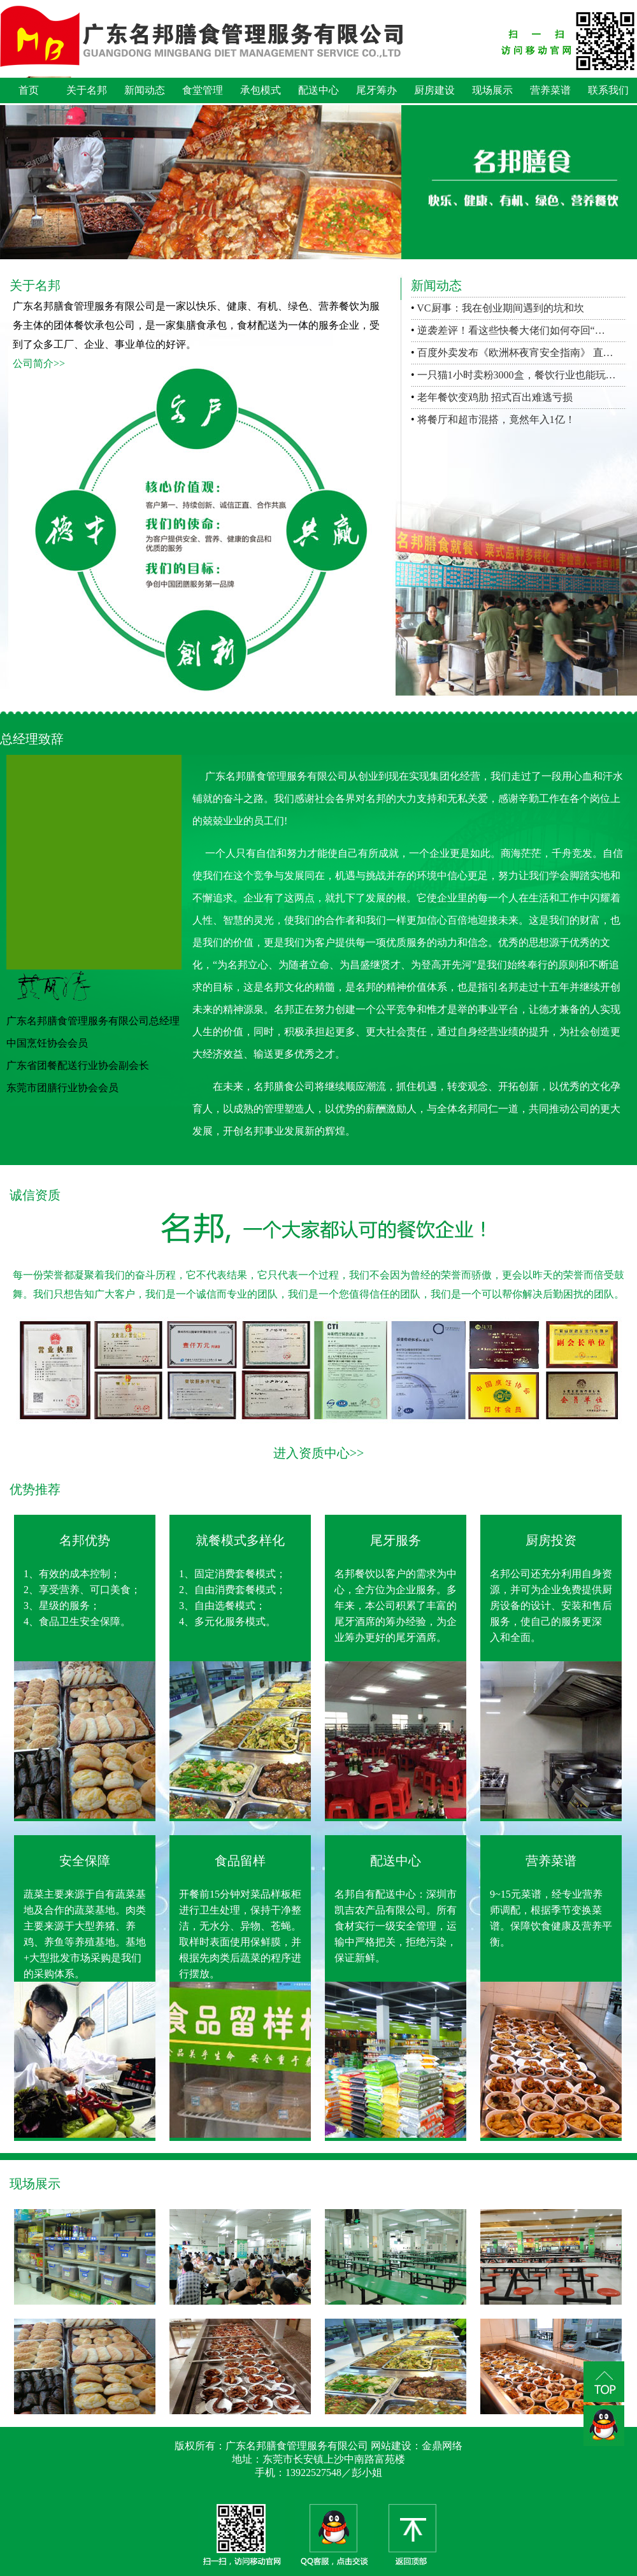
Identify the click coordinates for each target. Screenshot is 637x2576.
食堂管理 (202, 90)
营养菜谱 (550, 90)
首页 (28, 90)
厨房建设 (434, 90)
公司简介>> (39, 363)
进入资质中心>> (318, 1453)
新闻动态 (144, 90)
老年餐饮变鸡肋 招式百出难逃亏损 (495, 397)
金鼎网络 (442, 2445)
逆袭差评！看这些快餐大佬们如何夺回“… (511, 330)
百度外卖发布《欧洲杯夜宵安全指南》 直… (515, 352)
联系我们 (608, 90)
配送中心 (318, 90)
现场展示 (492, 90)
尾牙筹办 (376, 90)
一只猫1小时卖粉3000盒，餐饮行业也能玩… (516, 374)
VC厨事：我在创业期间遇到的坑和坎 (500, 308)
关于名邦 (86, 90)
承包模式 (260, 90)
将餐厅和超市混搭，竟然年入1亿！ (496, 419)
